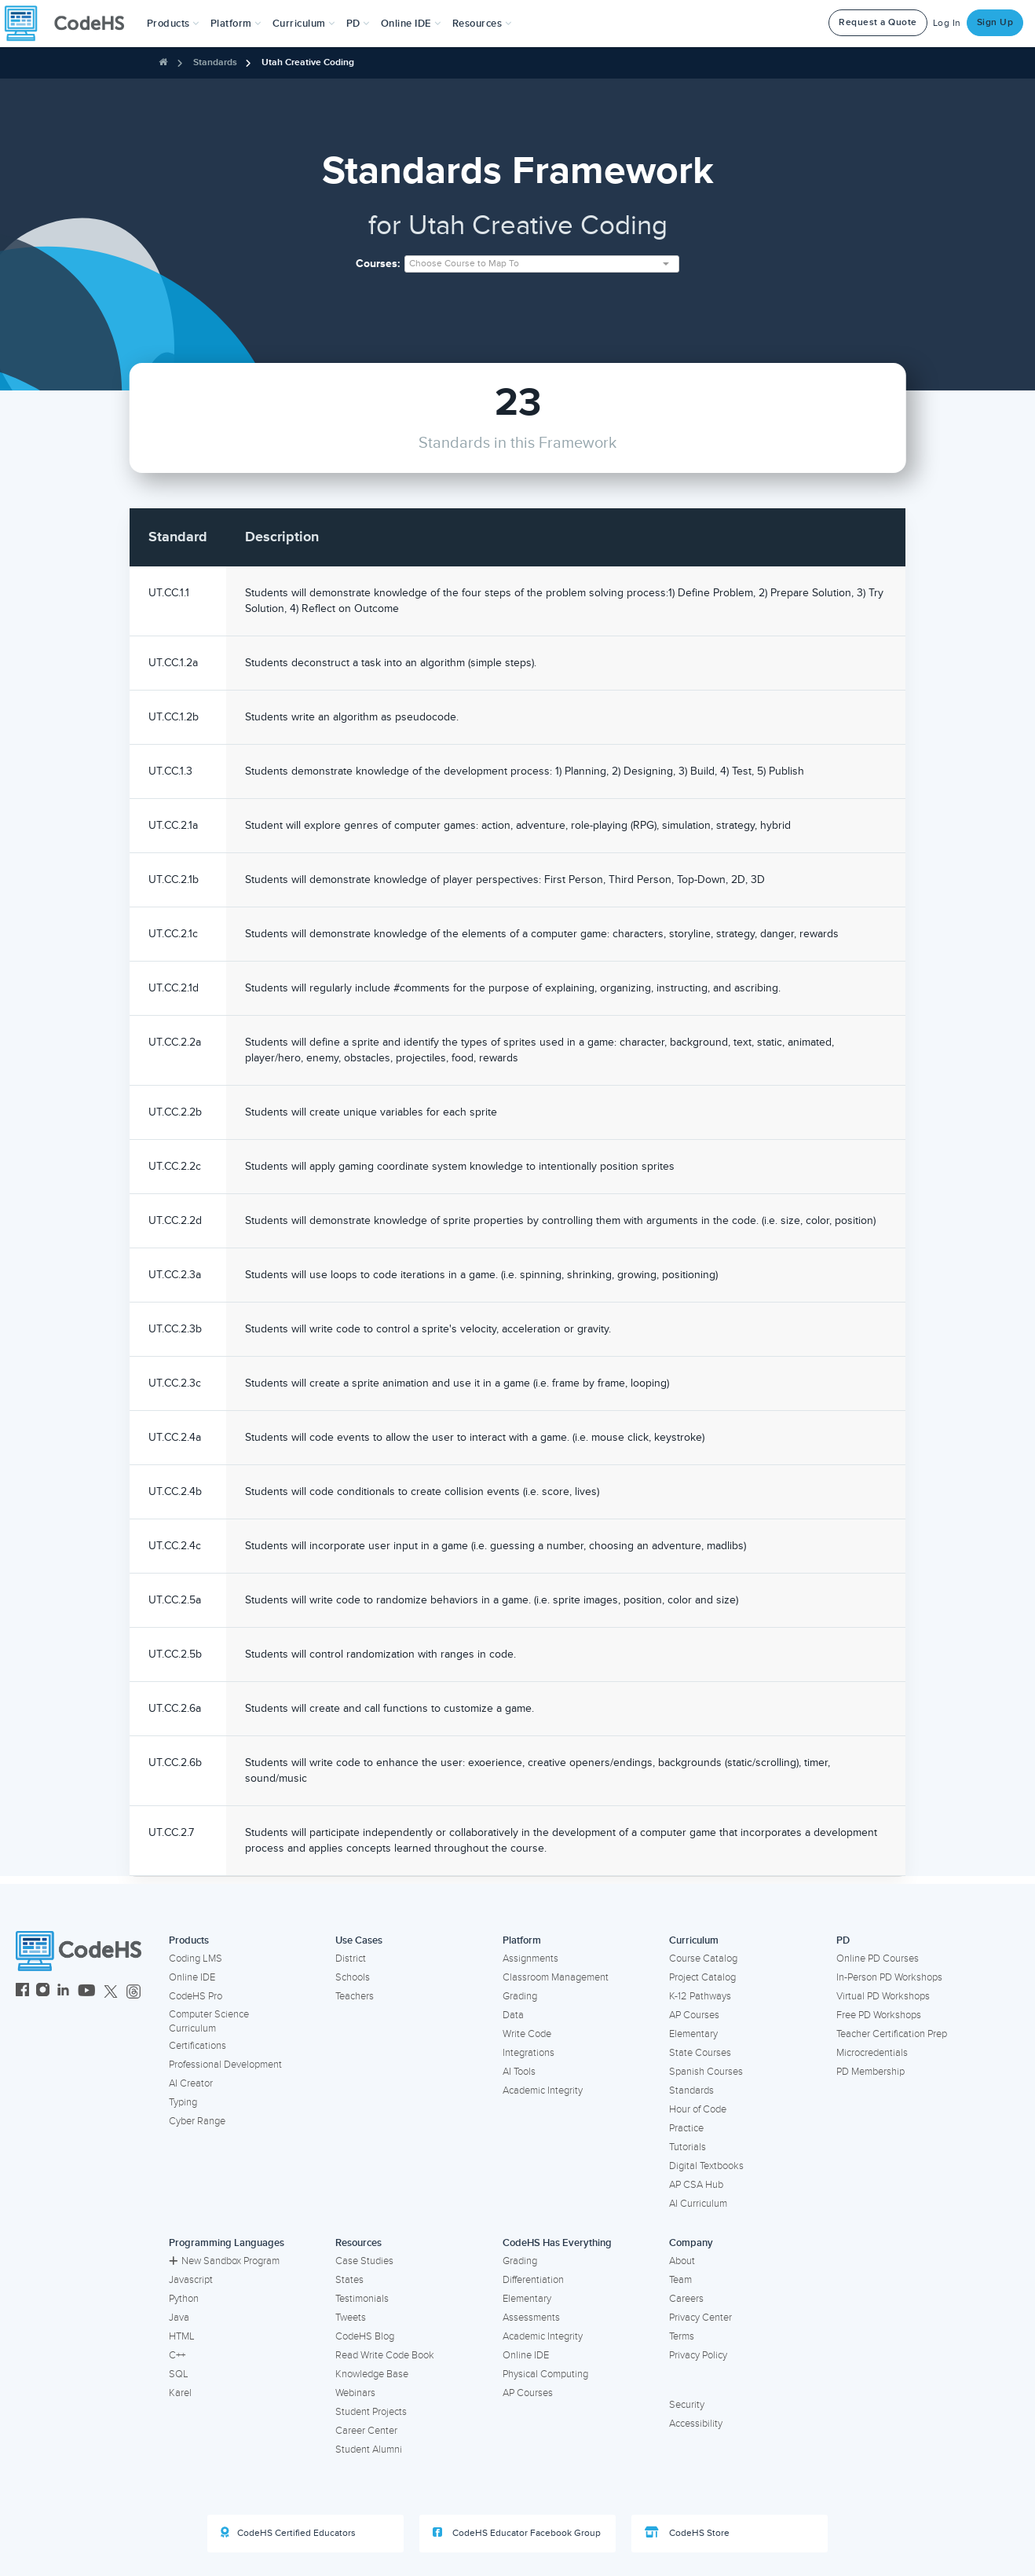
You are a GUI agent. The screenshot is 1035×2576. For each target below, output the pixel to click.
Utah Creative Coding (307, 62)
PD (843, 1940)
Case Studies (364, 2261)
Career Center (366, 2430)
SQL (178, 2374)
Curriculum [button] (303, 23)
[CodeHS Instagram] (42, 1992)
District (350, 1958)
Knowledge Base (371, 2374)
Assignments (530, 1958)
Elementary (693, 2034)
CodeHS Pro (195, 1996)
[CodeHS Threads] (133, 1992)
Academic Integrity (543, 2090)
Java (179, 2317)
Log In (947, 23)
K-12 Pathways (700, 1996)
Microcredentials (872, 2053)
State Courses (700, 2053)
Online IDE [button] (411, 23)
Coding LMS (195, 1958)
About (682, 2261)
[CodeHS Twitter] (111, 1992)
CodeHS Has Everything (557, 2242)
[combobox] (541, 264)
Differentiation (533, 2280)
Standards (215, 62)
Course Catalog (703, 1958)
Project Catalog (702, 1977)
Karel (180, 2393)
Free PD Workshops (878, 2015)
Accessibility (695, 2423)
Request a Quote (878, 22)
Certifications (197, 2045)
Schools (352, 1977)
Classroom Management (556, 1977)
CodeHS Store (687, 2533)
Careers (686, 2298)
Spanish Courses (706, 2071)
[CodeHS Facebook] (22, 1992)
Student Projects (371, 2412)
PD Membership (870, 2071)
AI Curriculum (698, 2203)
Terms (681, 2336)
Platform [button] (235, 23)
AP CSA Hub (696, 2184)
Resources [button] (482, 23)
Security (686, 2404)
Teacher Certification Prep (891, 2034)
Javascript (191, 2280)
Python (184, 2298)
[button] (173, 23)
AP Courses (694, 2015)
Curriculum (694, 1940)
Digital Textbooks (706, 2166)
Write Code (527, 2034)
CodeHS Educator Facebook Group (517, 2533)
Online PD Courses (877, 1958)
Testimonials (362, 2298)
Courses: (378, 263)
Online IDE (192, 1977)
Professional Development (225, 2064)
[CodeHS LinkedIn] (63, 1992)
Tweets (350, 2317)
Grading (520, 1996)
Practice (686, 2128)
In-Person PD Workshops (889, 1977)
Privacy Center (700, 2317)
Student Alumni (368, 2449)
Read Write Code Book (384, 2355)
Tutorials (687, 2147)
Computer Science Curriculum (209, 2022)
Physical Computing (545, 2374)
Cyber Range (197, 2121)
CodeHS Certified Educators (288, 2533)
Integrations (528, 2053)
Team (680, 2280)
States (349, 2280)
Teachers (354, 1996)
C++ (177, 2355)
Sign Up (995, 22)
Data (513, 2015)
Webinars (355, 2393)
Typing (183, 2102)
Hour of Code (697, 2109)
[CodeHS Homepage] (70, 23)
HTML (182, 2336)
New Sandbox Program (224, 2261)
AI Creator (191, 2083)
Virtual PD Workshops (883, 1996)
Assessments (531, 2317)
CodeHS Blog (364, 2336)
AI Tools (519, 2071)
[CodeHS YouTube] (87, 1992)
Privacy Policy (698, 2355)
